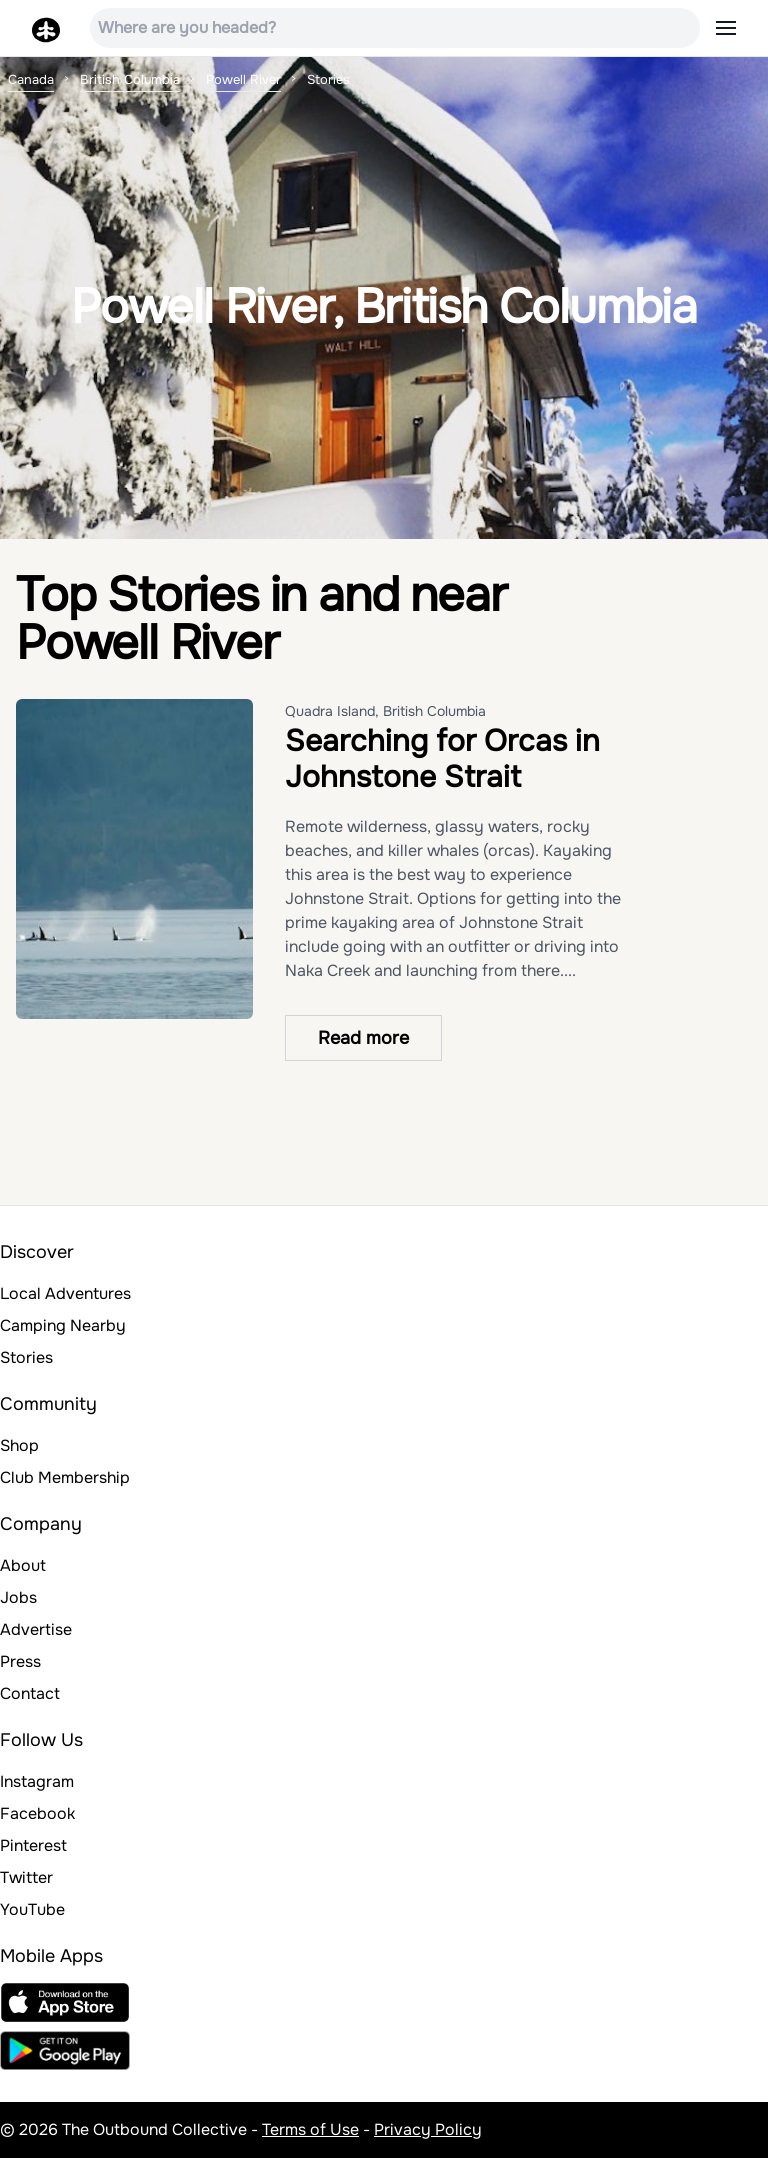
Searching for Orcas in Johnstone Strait (442, 759)
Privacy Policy (428, 2129)
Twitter (26, 1877)
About (23, 1565)
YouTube (32, 1909)
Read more (363, 1038)
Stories (26, 1357)
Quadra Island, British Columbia (385, 711)
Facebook (37, 1813)
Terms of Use (310, 2129)
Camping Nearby (63, 1325)
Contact (30, 1693)
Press (20, 1661)
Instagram (37, 1781)
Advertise (36, 1629)
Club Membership (65, 1477)
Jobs (18, 1597)
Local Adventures (65, 1293)
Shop (19, 1445)
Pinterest (33, 1845)
